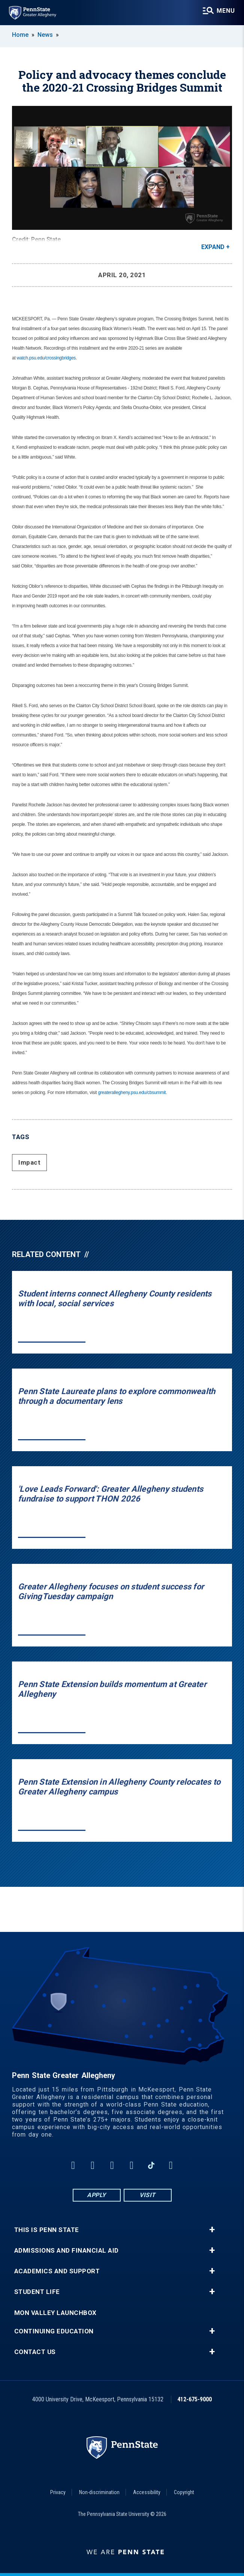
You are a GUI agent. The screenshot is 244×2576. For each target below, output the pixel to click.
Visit (147, 2195)
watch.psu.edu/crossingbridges (46, 358)
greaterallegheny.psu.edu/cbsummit (132, 1092)
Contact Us (35, 2352)
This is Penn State (46, 2229)
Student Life (37, 2291)
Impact (29, 1162)
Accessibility (146, 2492)
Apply (96, 2195)
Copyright (184, 2492)
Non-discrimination (99, 2492)
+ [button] (212, 2230)
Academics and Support (57, 2271)
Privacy (58, 2492)
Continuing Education (54, 2331)
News (45, 34)
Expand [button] (213, 247)
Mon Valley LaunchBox (55, 2312)
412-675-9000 (194, 2399)
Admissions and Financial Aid (66, 2250)
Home (20, 34)
